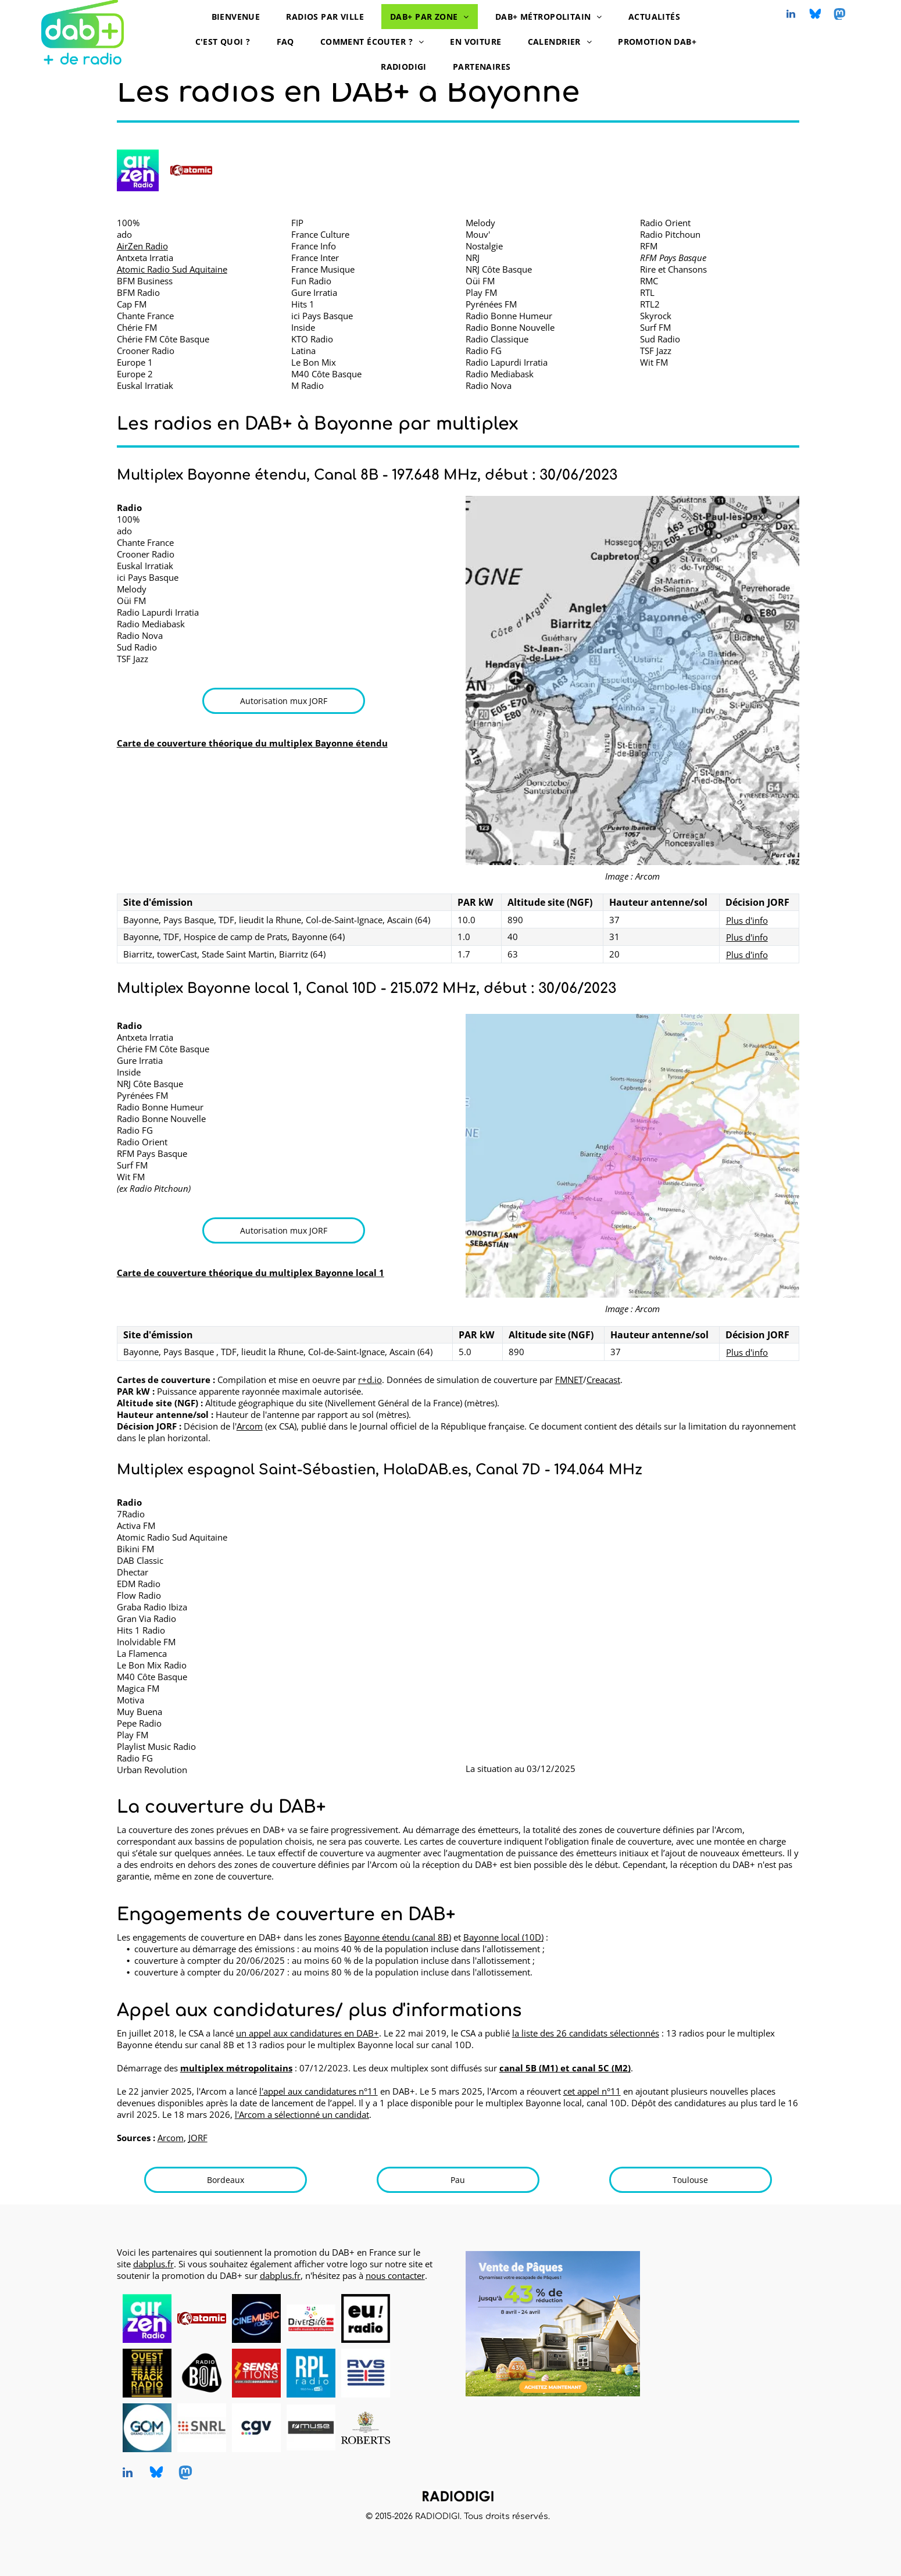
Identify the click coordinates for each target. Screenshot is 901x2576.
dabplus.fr (153, 2264)
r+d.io (370, 1379)
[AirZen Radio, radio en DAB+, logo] (147, 2318)
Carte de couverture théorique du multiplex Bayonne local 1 (250, 1272)
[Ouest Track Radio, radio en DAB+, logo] (147, 2373)
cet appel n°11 (592, 2091)
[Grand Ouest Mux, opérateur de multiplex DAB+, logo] (147, 2427)
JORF (198, 2137)
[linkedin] (790, 15)
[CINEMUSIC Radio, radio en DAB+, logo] (256, 2318)
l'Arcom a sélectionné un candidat (302, 2114)
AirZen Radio (142, 246)
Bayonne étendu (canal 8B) (397, 1937)
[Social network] (815, 15)
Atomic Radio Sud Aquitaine (172, 269)
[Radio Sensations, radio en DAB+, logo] (256, 2373)
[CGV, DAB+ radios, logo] (256, 2427)
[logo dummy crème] (420, 2318)
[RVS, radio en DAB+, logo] (365, 2373)
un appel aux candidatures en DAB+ (307, 2033)
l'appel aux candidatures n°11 (318, 2091)
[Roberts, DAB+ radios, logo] (365, 2427)
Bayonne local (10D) (503, 1937)
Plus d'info (747, 920)
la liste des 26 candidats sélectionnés (585, 2033)
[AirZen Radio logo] (138, 170)
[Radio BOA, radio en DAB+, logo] (201, 2373)
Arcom (250, 1426)
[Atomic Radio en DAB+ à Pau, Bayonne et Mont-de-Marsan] (201, 2318)
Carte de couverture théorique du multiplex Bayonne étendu (252, 743)
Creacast (603, 1379)
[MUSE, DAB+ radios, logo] (311, 2427)
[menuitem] (240, 16)
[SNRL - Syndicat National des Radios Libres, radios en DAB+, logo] (201, 2427)
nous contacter (395, 2275)
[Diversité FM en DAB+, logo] (311, 2318)
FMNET (569, 1379)
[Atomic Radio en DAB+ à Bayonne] (191, 170)
